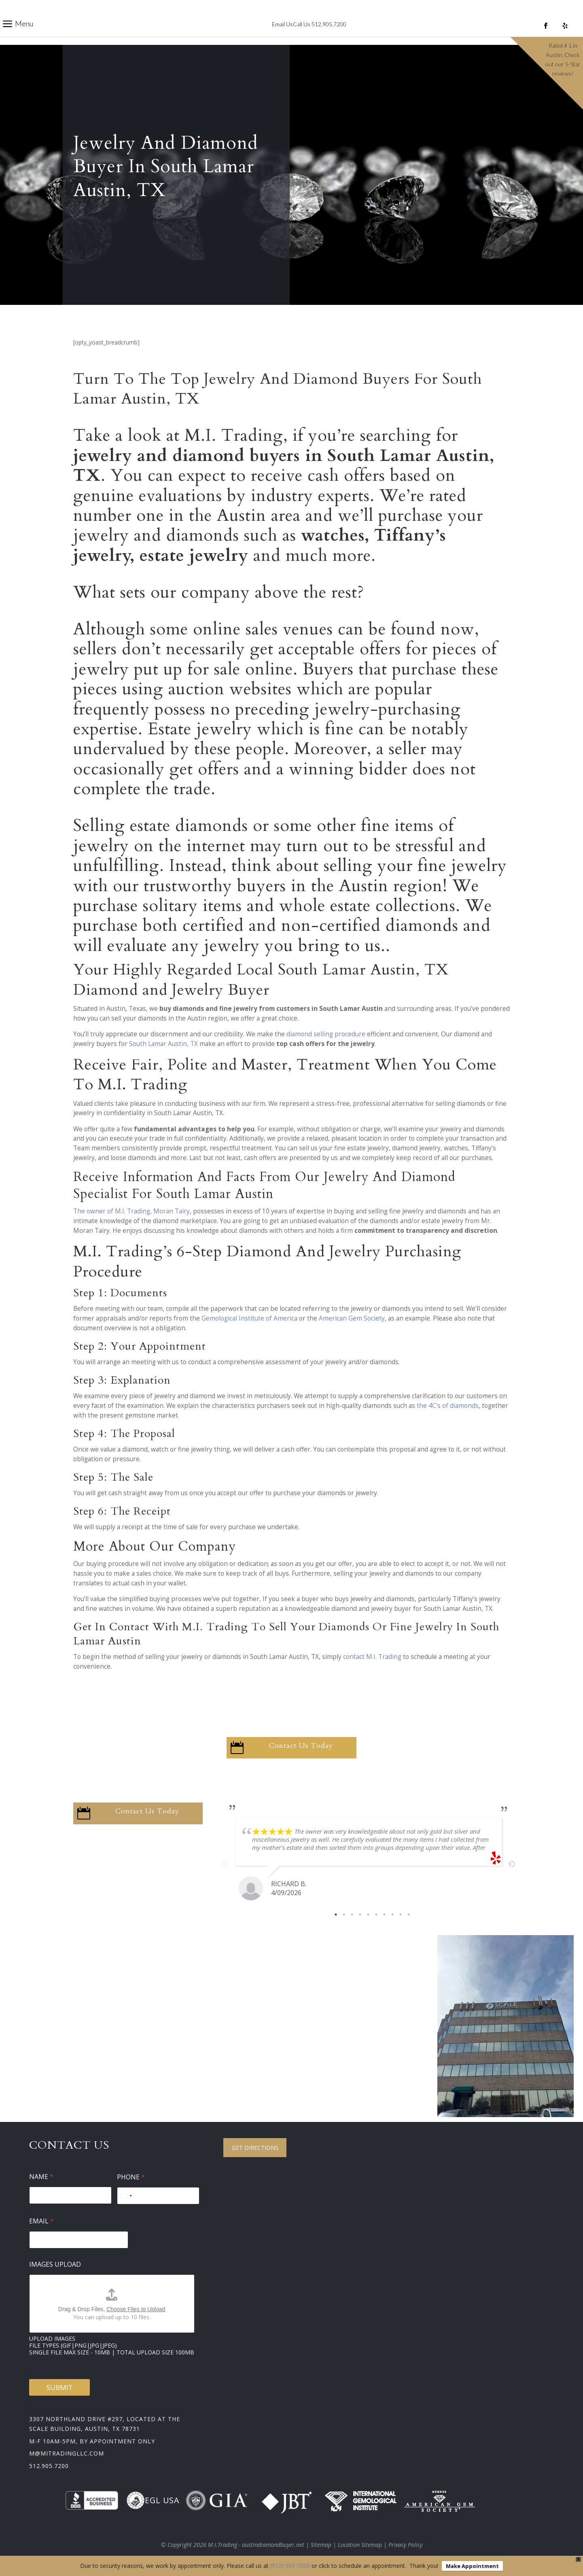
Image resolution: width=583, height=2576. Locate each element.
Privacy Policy (405, 2545)
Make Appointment (472, 2566)
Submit (60, 2387)
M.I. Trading (233, 435)
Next (512, 1864)
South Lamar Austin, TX (163, 1044)
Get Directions (255, 2147)
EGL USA (152, 2500)
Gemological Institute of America (249, 1318)
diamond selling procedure (325, 1034)
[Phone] (158, 2195)
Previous (224, 1864)
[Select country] (126, 2195)
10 (409, 1914)
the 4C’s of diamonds (448, 1405)
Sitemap (321, 2545)
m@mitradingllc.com (66, 2453)
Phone (131, 2177)
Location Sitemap (360, 2545)
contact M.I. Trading (372, 1657)
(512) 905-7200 (290, 2566)
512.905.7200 (49, 2466)
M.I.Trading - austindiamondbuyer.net (256, 2545)
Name (41, 2177)
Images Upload (55, 2264)
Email (41, 2221)
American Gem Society (352, 1318)
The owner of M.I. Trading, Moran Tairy (131, 1211)
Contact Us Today (301, 1746)
